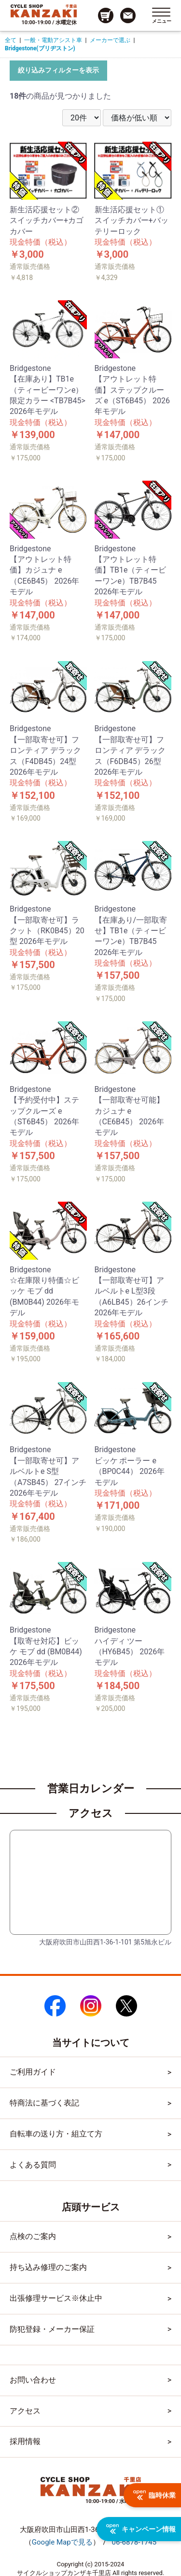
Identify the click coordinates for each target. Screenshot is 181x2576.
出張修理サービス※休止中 (56, 2298)
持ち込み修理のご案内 (48, 2267)
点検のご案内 (33, 2236)
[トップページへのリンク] (44, 10)
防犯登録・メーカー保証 (52, 2329)
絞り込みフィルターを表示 (58, 70)
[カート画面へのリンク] (105, 15)
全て (10, 40)
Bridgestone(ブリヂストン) (40, 48)
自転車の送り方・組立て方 (56, 2133)
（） (62, 2542)
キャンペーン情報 (141, 2529)
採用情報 (25, 2441)
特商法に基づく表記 (44, 2102)
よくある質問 (33, 2164)
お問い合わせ (33, 2380)
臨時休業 (154, 2495)
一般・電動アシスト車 (53, 40)
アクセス (25, 2410)
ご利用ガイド (33, 2071)
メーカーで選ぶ (110, 40)
